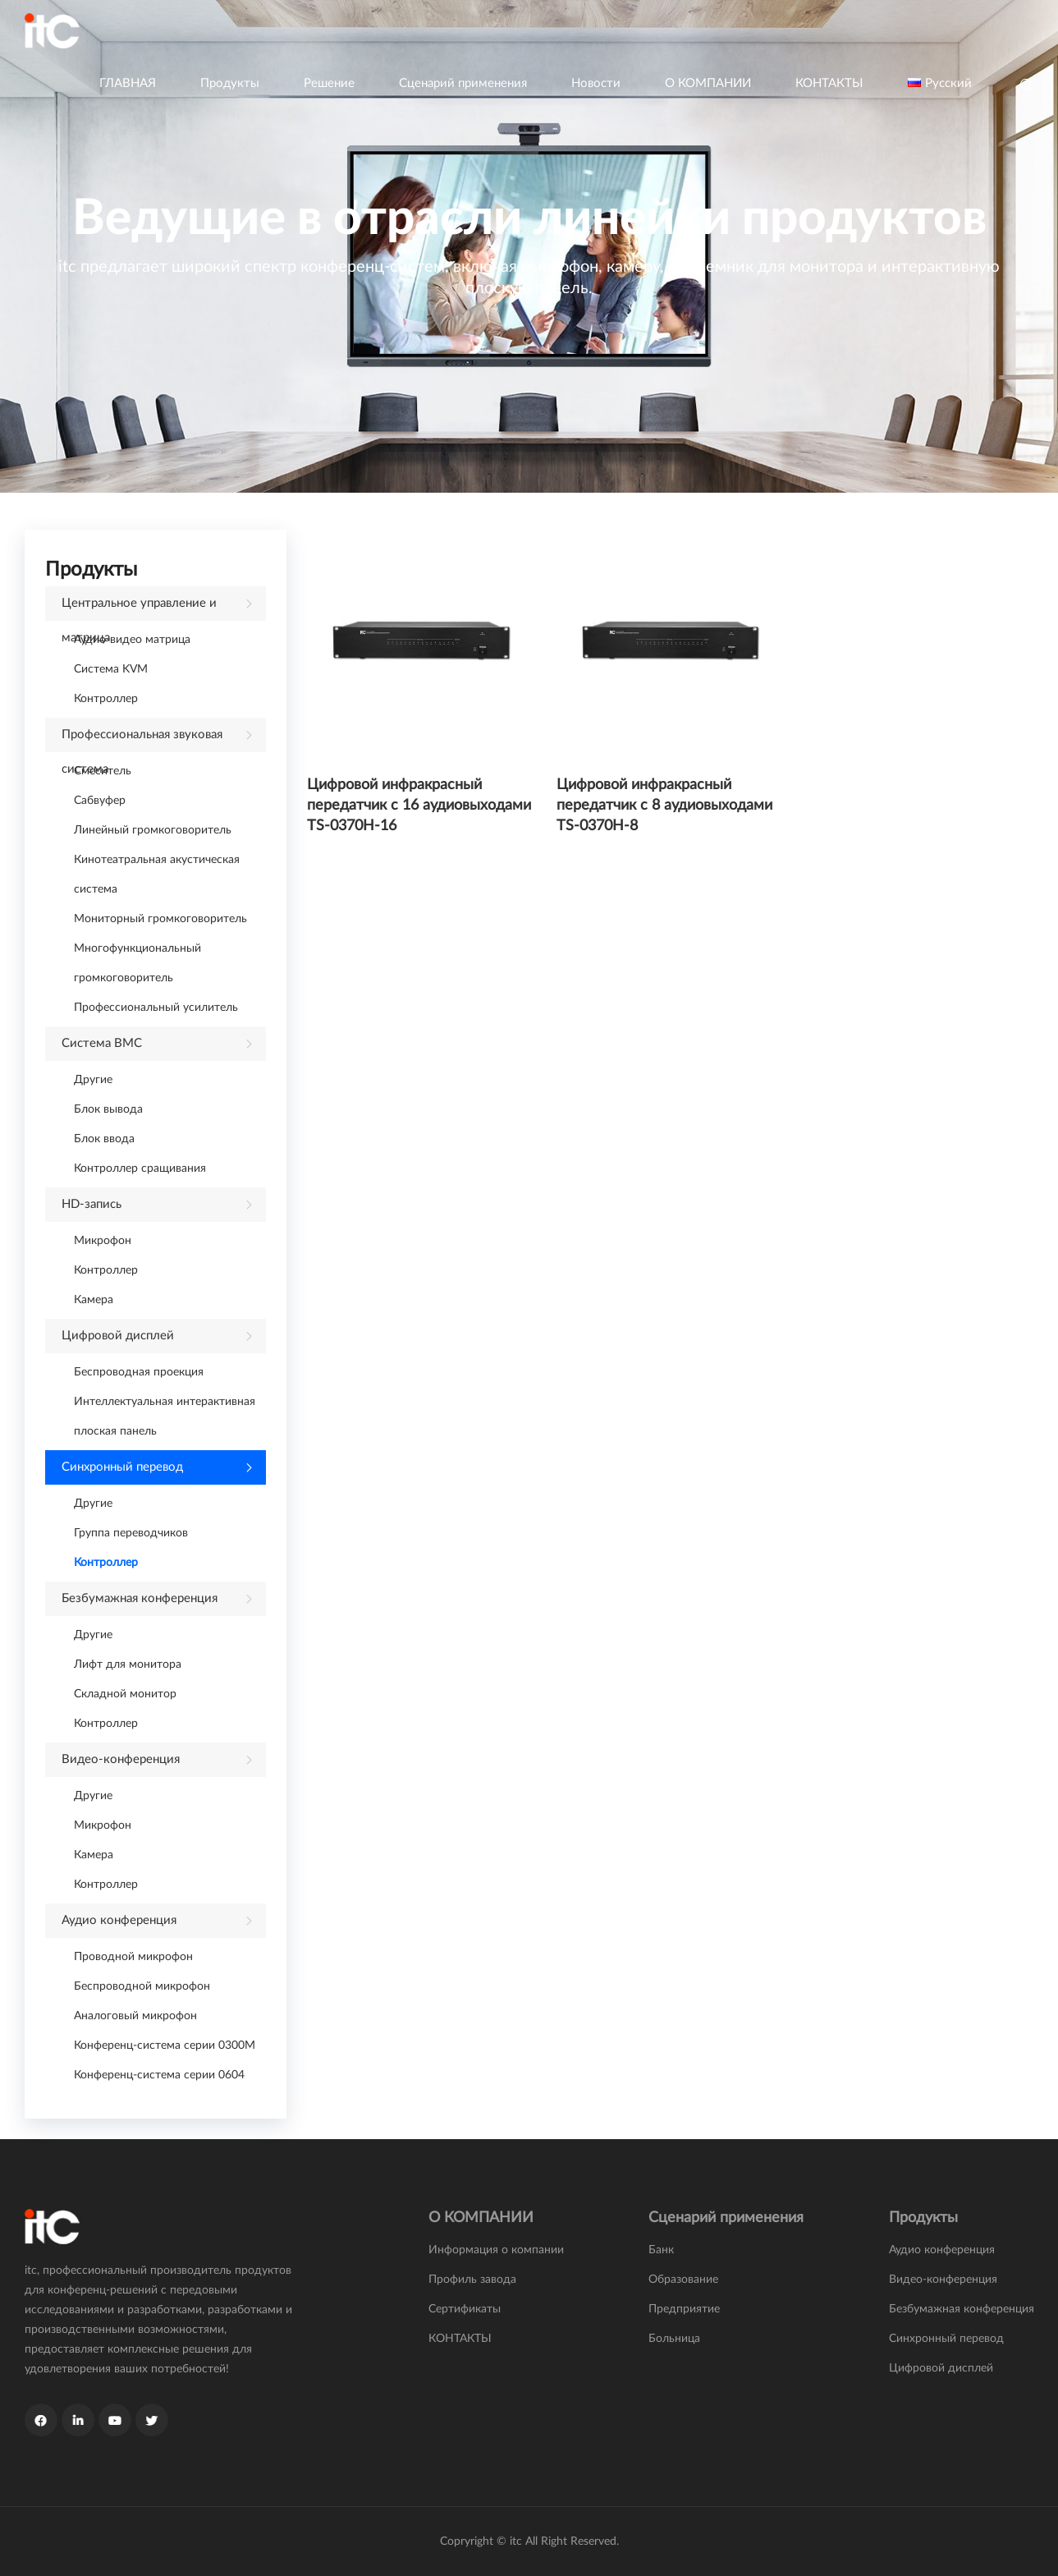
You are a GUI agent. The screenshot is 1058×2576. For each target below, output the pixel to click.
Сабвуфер (100, 800)
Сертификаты (464, 2309)
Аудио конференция (119, 1920)
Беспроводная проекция (139, 1372)
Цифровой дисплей (118, 1335)
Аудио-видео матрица (132, 639)
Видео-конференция (121, 1759)
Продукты (229, 83)
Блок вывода (108, 1109)
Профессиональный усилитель (156, 1007)
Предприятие (684, 2309)
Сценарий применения (463, 83)
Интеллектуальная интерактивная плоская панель (164, 1416)
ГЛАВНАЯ (127, 83)
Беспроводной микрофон (142, 1986)
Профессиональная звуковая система (142, 740)
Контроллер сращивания (140, 1168)
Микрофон (102, 1241)
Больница (674, 2338)
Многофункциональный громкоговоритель (137, 963)
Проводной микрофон (133, 1957)
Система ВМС (102, 1043)
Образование (683, 2279)
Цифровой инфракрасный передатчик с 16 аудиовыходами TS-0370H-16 (419, 805)
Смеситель (102, 771)
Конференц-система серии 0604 (159, 2075)
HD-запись (91, 1204)
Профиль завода (472, 2279)
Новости (596, 83)
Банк (661, 2250)
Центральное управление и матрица (139, 609)
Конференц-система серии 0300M (164, 2045)
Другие (93, 1080)
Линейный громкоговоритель (152, 830)
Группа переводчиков (131, 1533)
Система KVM (111, 669)
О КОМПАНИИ (708, 83)
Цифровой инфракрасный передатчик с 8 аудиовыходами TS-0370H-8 (664, 805)
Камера (93, 1300)
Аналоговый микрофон (135, 2016)
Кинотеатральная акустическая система (157, 874)
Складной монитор (125, 1694)
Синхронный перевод (122, 1467)
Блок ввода (104, 1139)
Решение (329, 83)
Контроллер (106, 699)
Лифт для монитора (127, 1664)
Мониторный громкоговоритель (160, 919)
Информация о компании (496, 2250)
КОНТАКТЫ (829, 83)
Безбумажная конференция (140, 1598)
